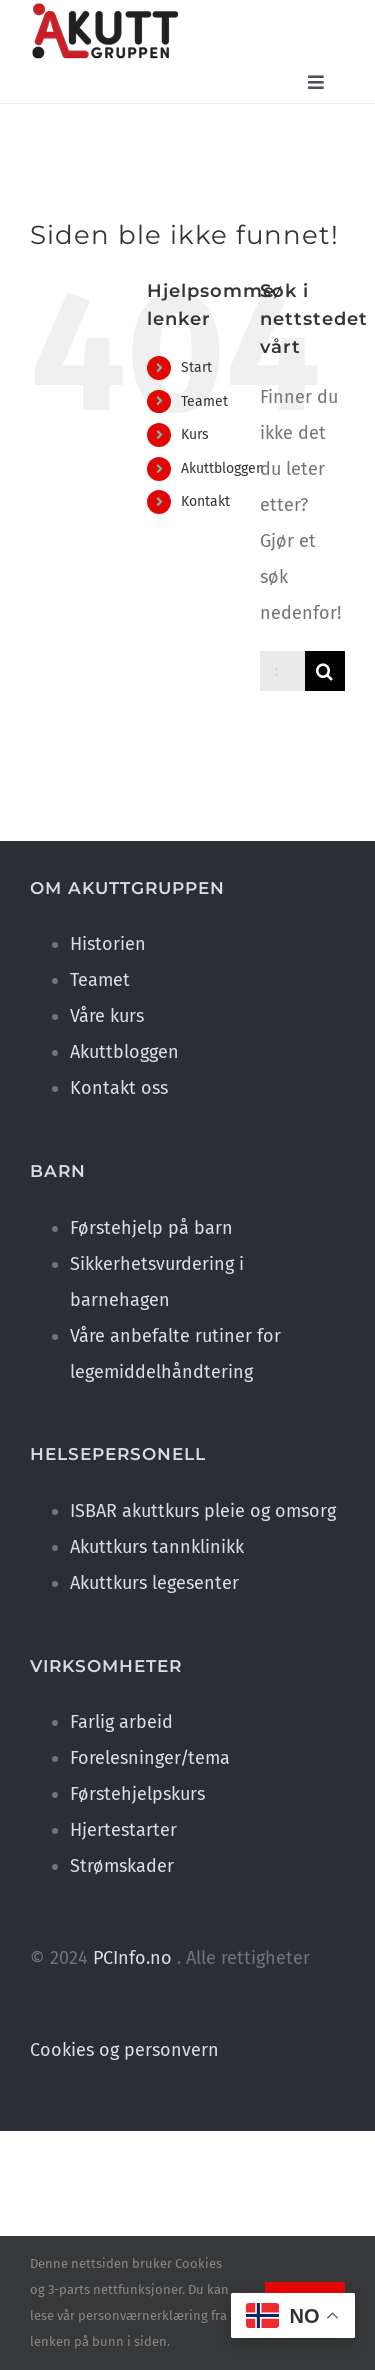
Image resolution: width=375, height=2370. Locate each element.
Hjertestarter (123, 1830)
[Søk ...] (282, 671)
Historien (108, 944)
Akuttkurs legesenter (154, 1583)
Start (196, 367)
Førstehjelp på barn (151, 1228)
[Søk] (325, 671)
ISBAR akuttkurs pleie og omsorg (203, 1511)
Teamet (204, 401)
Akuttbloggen (222, 468)
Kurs (195, 434)
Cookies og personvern (124, 2050)
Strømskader (122, 1866)
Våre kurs (107, 1016)
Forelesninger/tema (150, 1758)
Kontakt (205, 501)
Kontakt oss (119, 1088)
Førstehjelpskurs (137, 1794)
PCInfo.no (132, 1958)
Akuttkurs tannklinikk (157, 1547)
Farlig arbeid (121, 1722)
